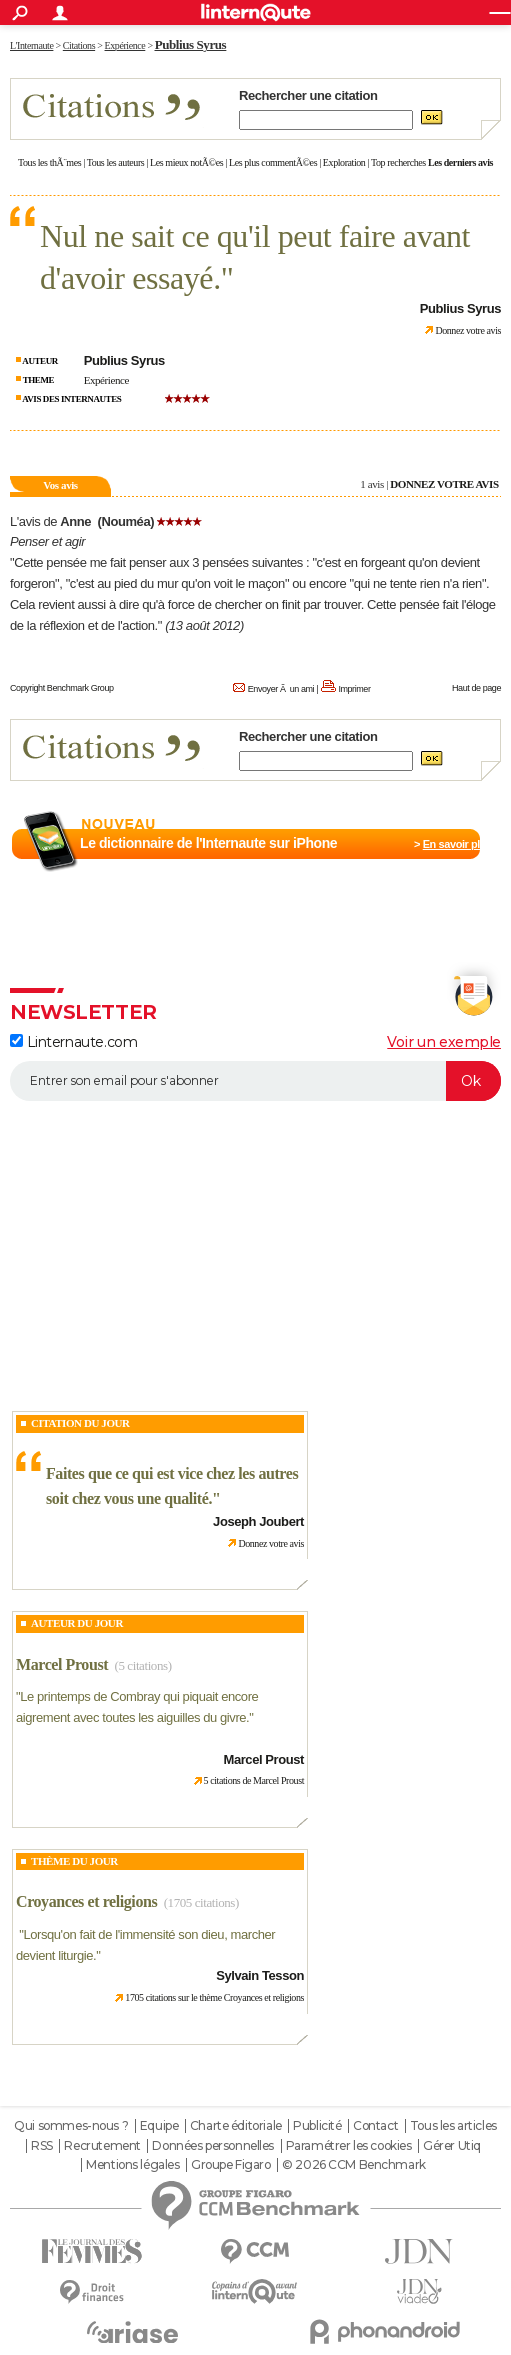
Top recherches (398, 162)
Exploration (344, 162)
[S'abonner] (255, 1081)
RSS (42, 2146)
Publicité (317, 2126)
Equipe (159, 2126)
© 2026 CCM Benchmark (354, 2165)
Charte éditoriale (236, 2126)
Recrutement (102, 2146)
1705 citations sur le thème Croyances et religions (214, 1997)
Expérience (106, 380)
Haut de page (476, 688)
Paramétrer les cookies (349, 2146)
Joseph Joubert (258, 1521)
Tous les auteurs (116, 162)
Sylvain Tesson (260, 1975)
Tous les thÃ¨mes (49, 162)
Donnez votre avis (468, 330)
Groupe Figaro (231, 2165)
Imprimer (354, 689)
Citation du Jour (80, 1423)
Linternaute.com (73, 1042)
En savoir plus (457, 844)
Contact (375, 2126)
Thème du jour (74, 1861)
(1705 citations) (201, 1902)
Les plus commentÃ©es (273, 162)
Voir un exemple (444, 1042)
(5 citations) (143, 1665)
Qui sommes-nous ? (71, 2126)
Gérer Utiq (452, 2146)
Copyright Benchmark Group (62, 688)
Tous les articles (453, 2126)
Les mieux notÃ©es (186, 162)
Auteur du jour (77, 1623)
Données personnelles (213, 2146)
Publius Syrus (191, 44)
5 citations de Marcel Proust (254, 1780)
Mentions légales (132, 2165)
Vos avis (60, 485)
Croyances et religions (86, 1901)
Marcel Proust (62, 1664)
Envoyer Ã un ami (281, 689)
